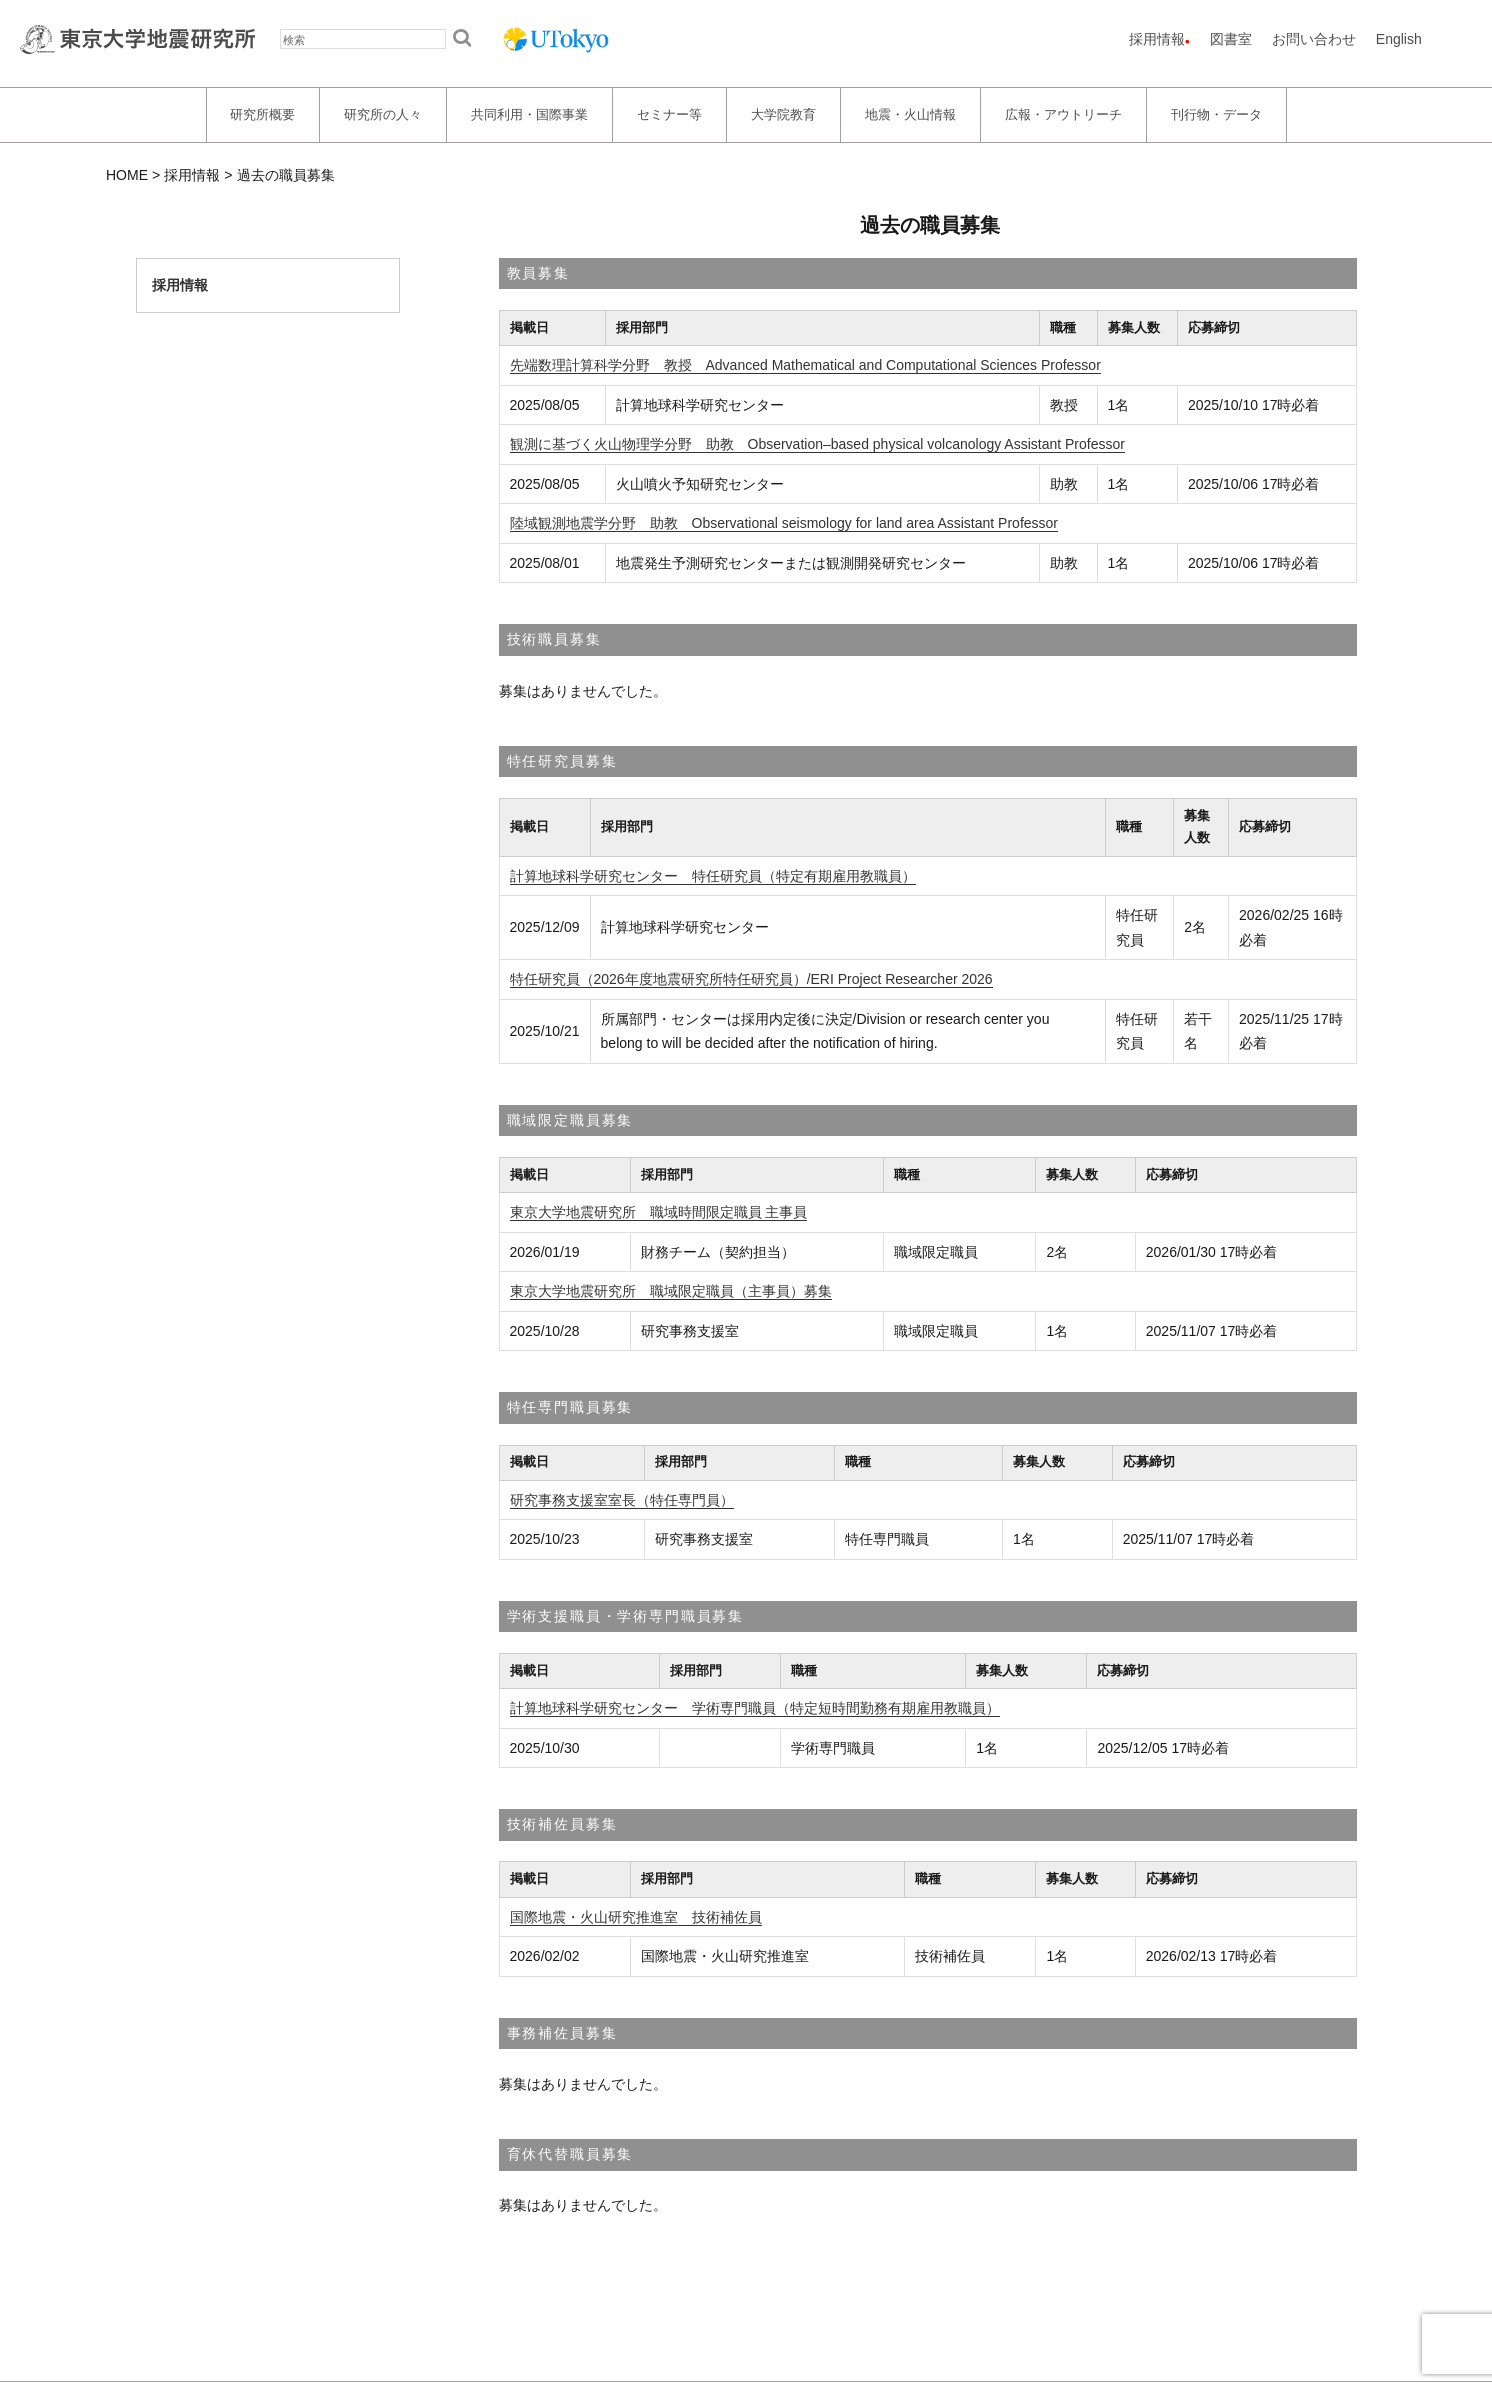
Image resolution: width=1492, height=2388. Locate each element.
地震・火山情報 (910, 114)
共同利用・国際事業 (529, 114)
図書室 (1231, 39)
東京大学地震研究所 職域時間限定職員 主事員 (659, 1212)
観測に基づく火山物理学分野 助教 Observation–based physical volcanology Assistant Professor (817, 444)
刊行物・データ (1216, 114)
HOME (127, 175)
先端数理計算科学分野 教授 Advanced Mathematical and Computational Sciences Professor (805, 365)
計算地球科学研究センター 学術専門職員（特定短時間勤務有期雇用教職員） (755, 1708)
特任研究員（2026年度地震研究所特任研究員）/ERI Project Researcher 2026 (751, 979)
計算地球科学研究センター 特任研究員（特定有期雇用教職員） (713, 876)
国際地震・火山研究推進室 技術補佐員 (636, 1917)
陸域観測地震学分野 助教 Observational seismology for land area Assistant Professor (784, 523)
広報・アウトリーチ (1063, 114)
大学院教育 (783, 114)
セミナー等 (669, 114)
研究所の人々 (383, 114)
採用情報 (1157, 39)
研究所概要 (262, 114)
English (1399, 39)
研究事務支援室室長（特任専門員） (622, 1500)
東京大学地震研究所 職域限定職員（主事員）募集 (671, 1291)
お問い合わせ (1314, 39)
